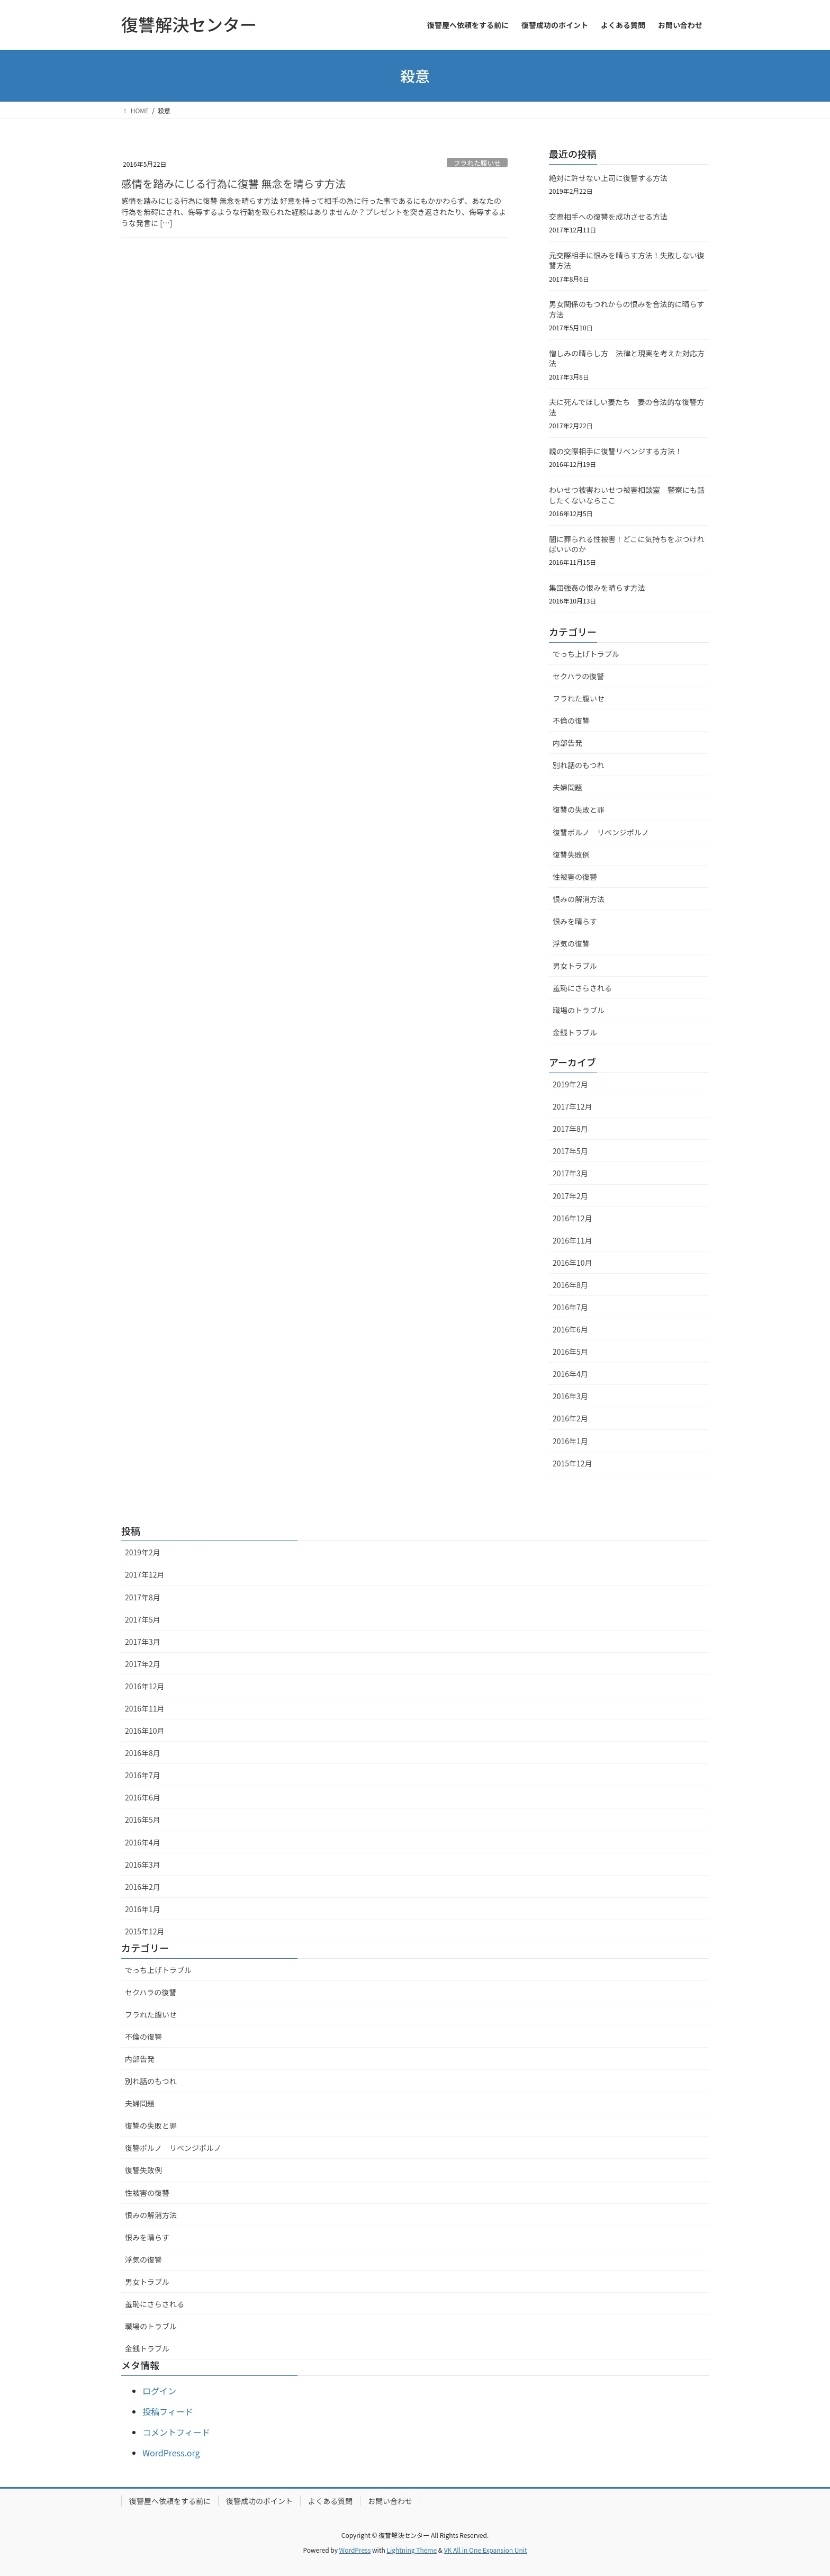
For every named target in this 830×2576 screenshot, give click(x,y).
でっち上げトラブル (586, 653)
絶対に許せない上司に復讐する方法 (608, 178)
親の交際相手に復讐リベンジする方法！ (615, 451)
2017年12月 (572, 1106)
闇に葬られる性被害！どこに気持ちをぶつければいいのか (627, 544)
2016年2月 (570, 1418)
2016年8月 (570, 1285)
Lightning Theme (411, 2549)
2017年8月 (570, 1128)
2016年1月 (570, 1441)
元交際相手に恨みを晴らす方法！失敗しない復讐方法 (627, 260)
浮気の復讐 (571, 943)
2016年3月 (570, 1396)
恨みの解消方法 (579, 899)
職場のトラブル (579, 1010)
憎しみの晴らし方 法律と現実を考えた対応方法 (627, 358)
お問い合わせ (390, 2501)
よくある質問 (330, 2501)
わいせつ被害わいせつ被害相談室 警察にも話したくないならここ (627, 495)
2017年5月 (570, 1151)
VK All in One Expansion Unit (485, 2549)
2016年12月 (572, 1218)
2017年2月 (570, 1196)
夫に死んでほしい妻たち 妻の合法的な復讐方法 (626, 407)
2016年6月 (570, 1329)
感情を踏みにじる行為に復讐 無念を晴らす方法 (233, 183)
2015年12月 (572, 1463)
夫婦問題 (567, 787)
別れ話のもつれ (578, 765)
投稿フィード (167, 2411)
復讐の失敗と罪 (579, 809)
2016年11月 (572, 1240)
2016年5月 (570, 1351)
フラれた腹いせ (477, 163)
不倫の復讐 (571, 720)
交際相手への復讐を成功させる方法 (608, 216)
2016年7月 (570, 1307)
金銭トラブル (575, 1032)
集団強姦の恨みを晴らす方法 (597, 587)
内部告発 (567, 742)
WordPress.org (171, 2452)
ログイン (159, 2390)
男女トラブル (575, 965)
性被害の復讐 (575, 876)
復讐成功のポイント (259, 2501)
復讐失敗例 (571, 854)
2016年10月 (572, 1262)
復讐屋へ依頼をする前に (170, 2501)
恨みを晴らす (575, 921)
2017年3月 (570, 1173)
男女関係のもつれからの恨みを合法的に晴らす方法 (626, 309)
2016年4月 (570, 1373)
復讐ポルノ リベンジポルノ (601, 832)
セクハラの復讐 (578, 676)
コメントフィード (176, 2432)
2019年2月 (570, 1084)
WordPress (355, 2549)
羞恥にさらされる (582, 988)
